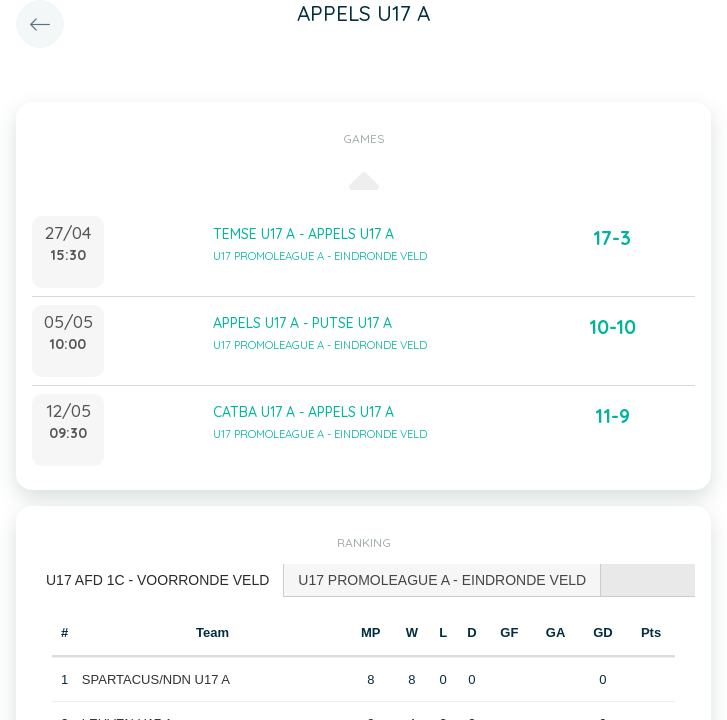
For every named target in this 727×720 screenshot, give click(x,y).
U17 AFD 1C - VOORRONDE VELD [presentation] (157, 580)
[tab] (158, 580)
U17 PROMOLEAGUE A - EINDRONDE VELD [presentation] (442, 580)
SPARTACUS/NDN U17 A (156, 679)
